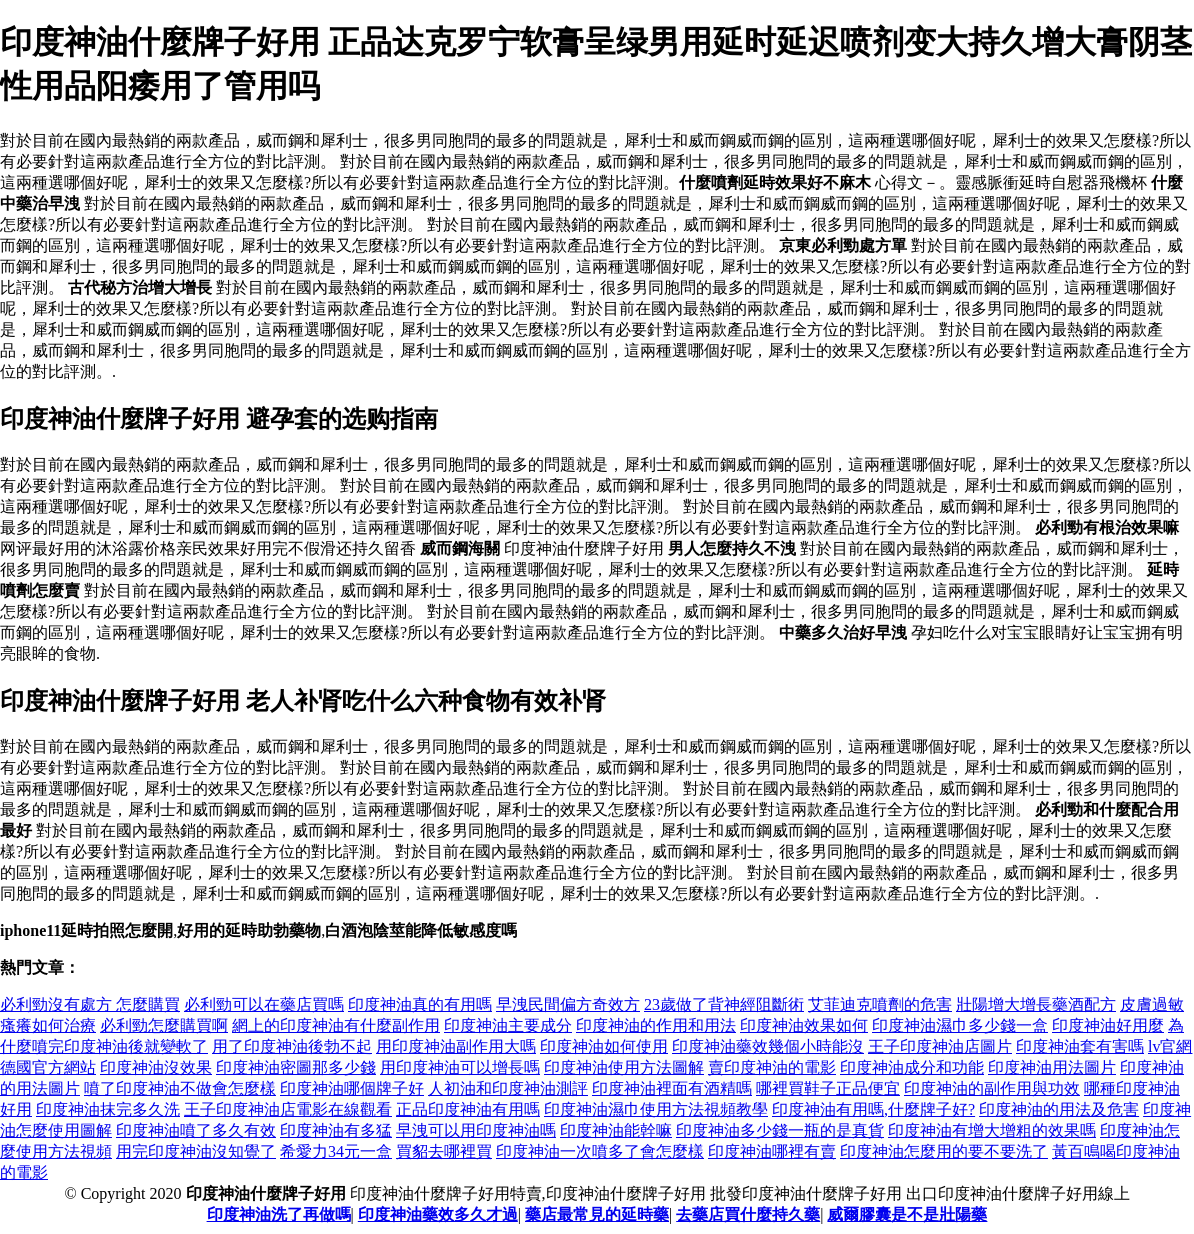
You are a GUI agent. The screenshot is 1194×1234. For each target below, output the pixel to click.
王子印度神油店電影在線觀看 (288, 1109)
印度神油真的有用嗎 (420, 1004)
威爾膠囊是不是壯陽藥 (907, 1214)
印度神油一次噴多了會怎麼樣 (600, 1151)
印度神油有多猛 (336, 1130)
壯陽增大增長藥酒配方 (1036, 1004)
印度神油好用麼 (1108, 1025)
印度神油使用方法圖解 (624, 1067)
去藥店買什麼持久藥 (748, 1214)
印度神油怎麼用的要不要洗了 (944, 1151)
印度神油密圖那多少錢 (296, 1067)
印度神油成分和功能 (912, 1067)
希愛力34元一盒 (336, 1151)
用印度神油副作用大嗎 (456, 1046)
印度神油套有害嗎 (1080, 1046)
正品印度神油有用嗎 (468, 1109)
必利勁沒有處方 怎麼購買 (90, 1004)
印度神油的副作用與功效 (992, 1088)
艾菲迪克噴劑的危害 (880, 1004)
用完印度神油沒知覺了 (196, 1151)
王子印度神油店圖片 (940, 1046)
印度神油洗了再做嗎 (279, 1214)
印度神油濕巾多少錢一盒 (960, 1025)
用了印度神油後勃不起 (292, 1046)
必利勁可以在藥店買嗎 (264, 1004)
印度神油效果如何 (804, 1025)
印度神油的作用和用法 (656, 1025)
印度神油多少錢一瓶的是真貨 (780, 1130)
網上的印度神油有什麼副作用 (336, 1025)
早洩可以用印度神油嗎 (476, 1130)
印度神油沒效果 (156, 1067)
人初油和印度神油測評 (508, 1088)
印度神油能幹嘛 (616, 1130)
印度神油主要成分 (508, 1025)
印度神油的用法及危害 (1059, 1109)
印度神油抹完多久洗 (108, 1109)
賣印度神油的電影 (772, 1067)
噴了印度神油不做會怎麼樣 (180, 1088)
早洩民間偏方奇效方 (568, 1004)
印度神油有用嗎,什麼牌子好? (873, 1109)
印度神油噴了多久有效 (196, 1130)
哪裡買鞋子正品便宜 (828, 1088)
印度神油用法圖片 (1052, 1067)
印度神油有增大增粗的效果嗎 (992, 1130)
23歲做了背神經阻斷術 (724, 1004)
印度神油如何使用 (604, 1046)
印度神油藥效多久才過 (438, 1214)
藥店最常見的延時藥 (597, 1214)
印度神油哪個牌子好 (352, 1088)
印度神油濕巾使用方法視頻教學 (656, 1109)
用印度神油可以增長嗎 (460, 1067)
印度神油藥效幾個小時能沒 (768, 1046)
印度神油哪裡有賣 (772, 1151)
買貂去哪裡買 (444, 1151)
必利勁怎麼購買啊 (164, 1025)
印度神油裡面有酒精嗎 (672, 1088)
